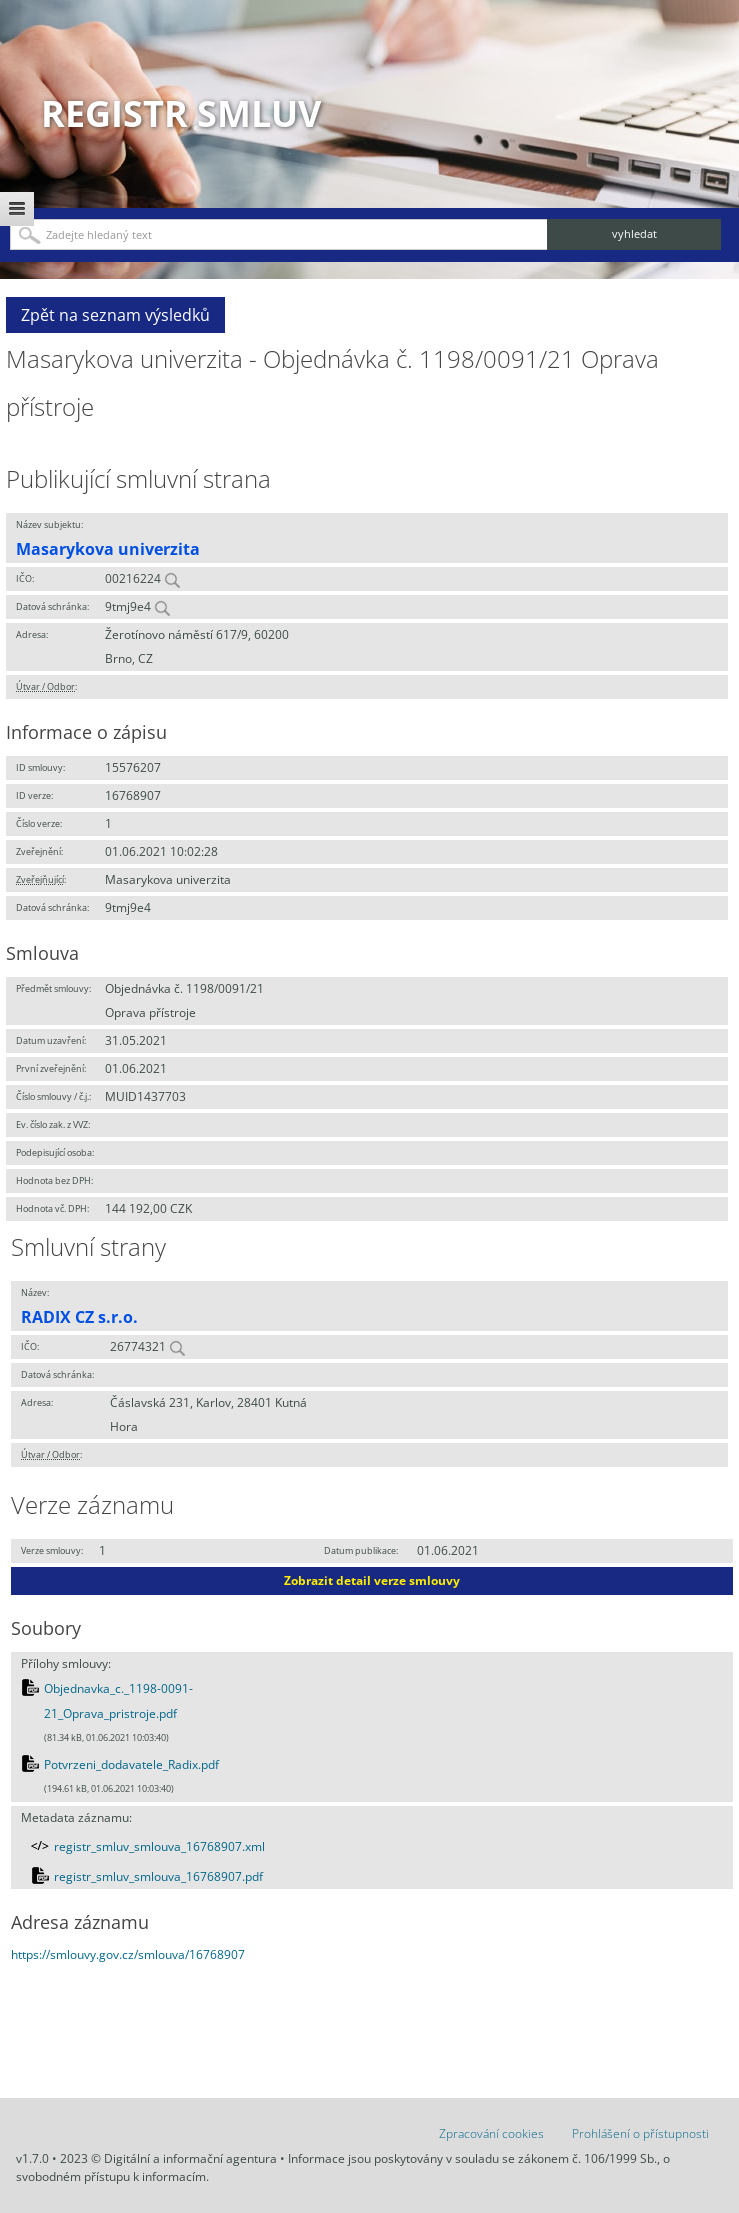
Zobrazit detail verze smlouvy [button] (372, 1580)
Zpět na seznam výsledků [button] (115, 315)
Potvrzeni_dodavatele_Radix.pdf (131, 1764)
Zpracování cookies (491, 2133)
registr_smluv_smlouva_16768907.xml (159, 1846)
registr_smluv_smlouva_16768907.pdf (158, 1876)
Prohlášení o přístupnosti (640, 2133)
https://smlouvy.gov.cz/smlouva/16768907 (128, 1954)
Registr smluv (181, 113)
